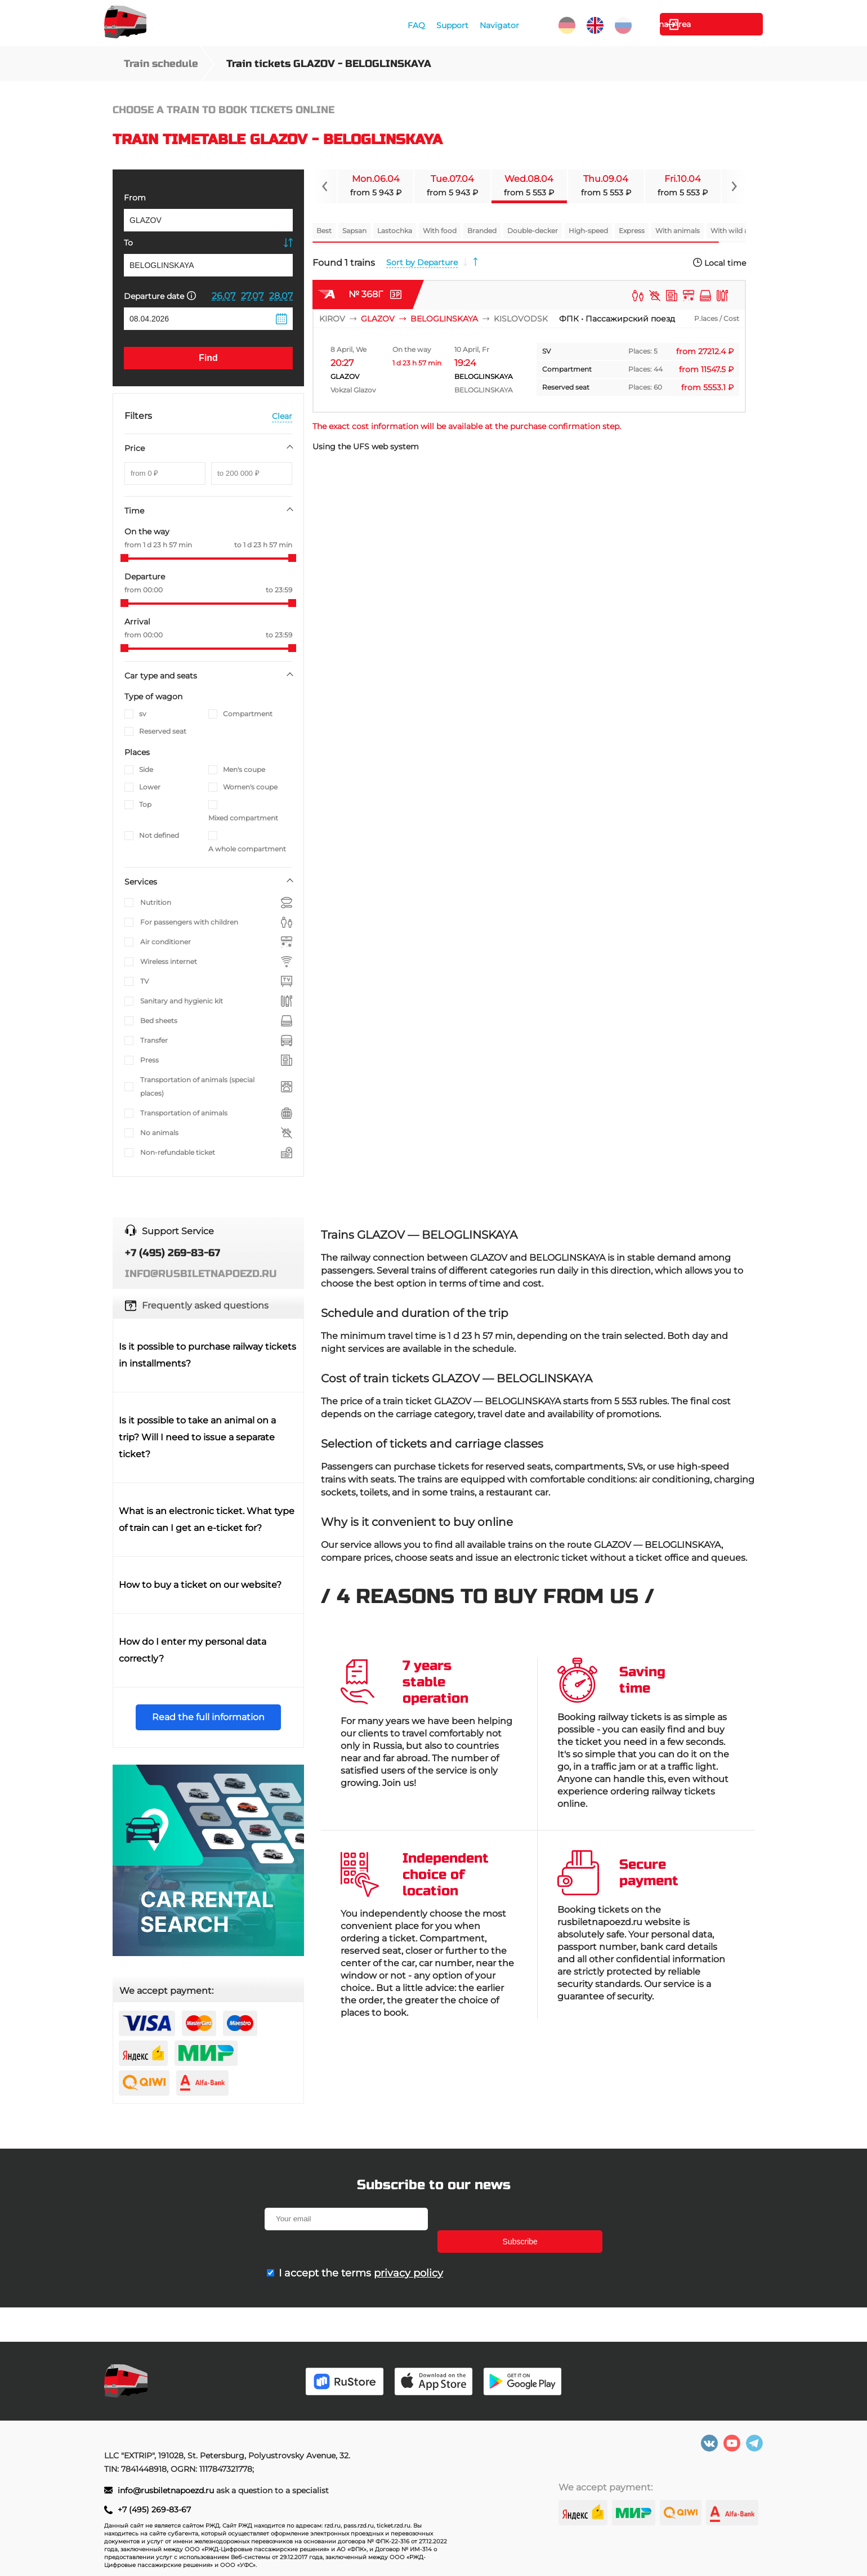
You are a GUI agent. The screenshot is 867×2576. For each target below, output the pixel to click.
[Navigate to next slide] (733, 186)
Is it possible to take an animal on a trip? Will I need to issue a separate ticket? (197, 1437)
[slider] (124, 558)
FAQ (415, 25)
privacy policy (408, 2250)
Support (451, 25)
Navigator (498, 25)
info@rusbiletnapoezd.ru (167, 2490)
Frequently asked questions (205, 1305)
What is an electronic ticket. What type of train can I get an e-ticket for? (206, 1519)
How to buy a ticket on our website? (200, 1584)
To (128, 243)
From (135, 198)
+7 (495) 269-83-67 (154, 2509)
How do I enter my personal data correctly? (192, 1650)
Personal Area (710, 24)
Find (208, 358)
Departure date (160, 296)
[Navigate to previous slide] (324, 186)
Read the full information (208, 1717)
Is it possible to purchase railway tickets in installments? (207, 1355)
